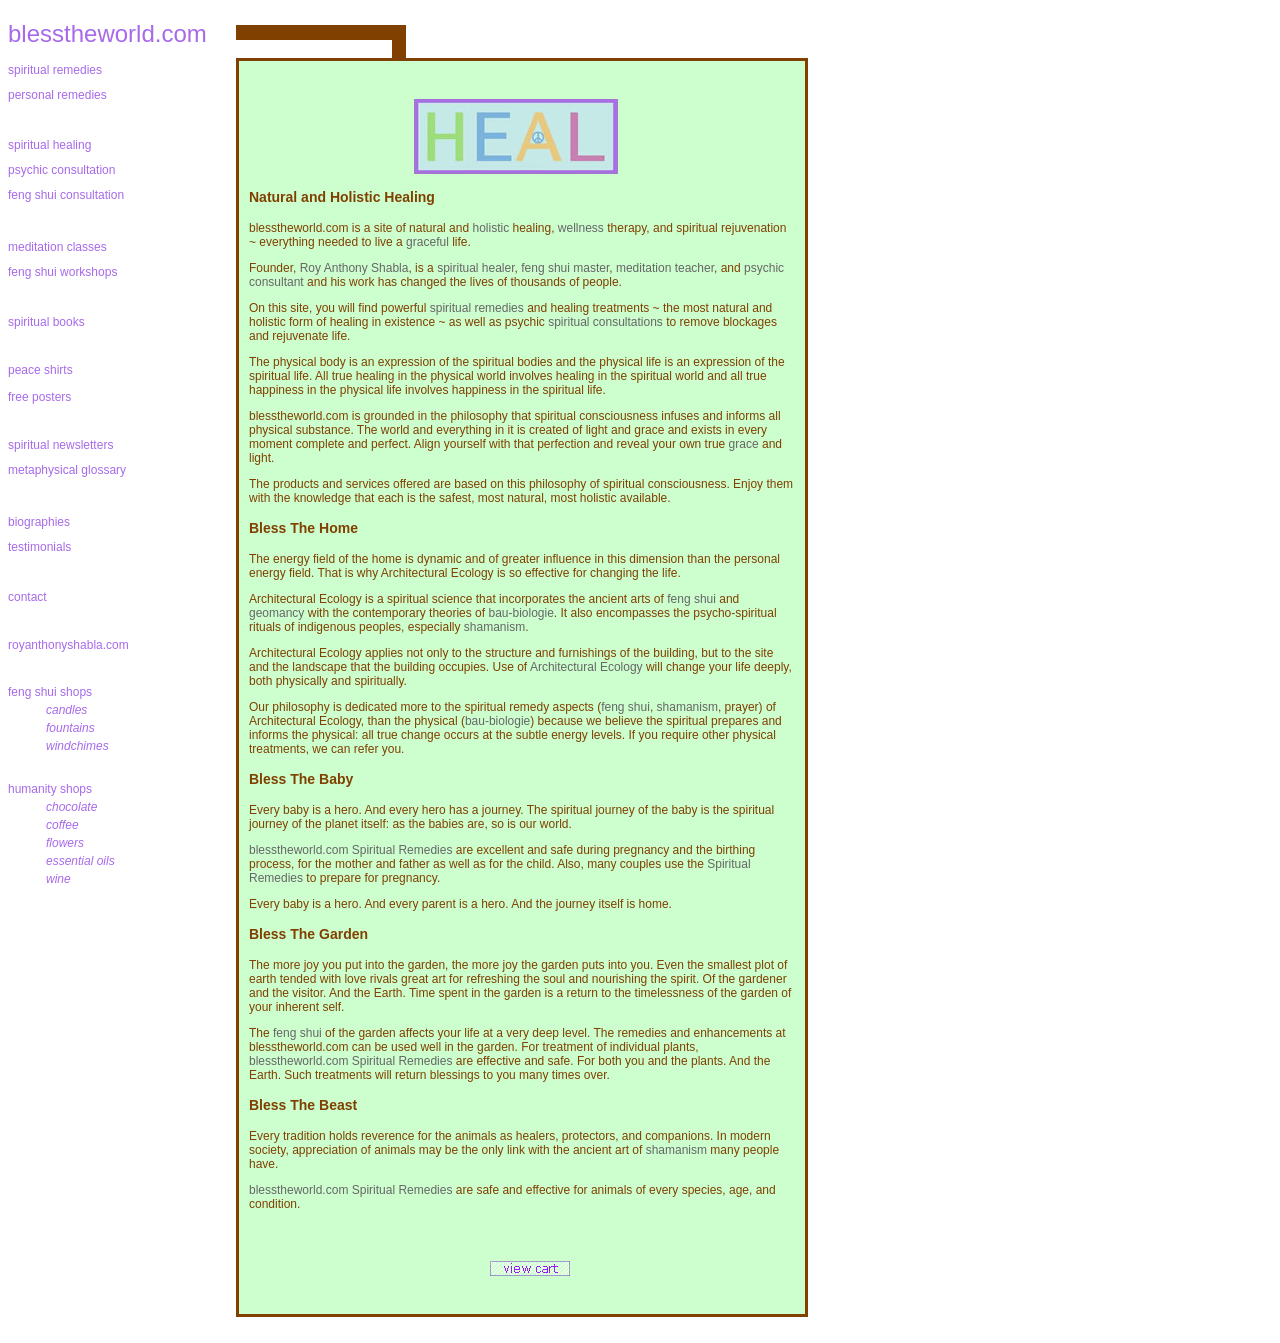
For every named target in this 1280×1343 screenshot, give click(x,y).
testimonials (39, 547)
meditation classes (57, 247)
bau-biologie (520, 613)
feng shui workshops (62, 272)
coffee (62, 825)
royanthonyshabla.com (68, 645)
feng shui (691, 599)
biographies (39, 522)
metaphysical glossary (67, 470)
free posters (39, 397)
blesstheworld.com (107, 33)
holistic (490, 228)
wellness (581, 228)
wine (58, 879)
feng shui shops (53, 692)
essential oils (80, 861)
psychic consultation (61, 170)
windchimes (77, 746)
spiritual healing (49, 145)
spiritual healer (475, 268)
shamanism (494, 627)
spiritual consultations (605, 322)
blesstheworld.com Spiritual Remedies (350, 850)
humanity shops (53, 789)
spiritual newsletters (60, 445)
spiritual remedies (55, 70)
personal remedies (57, 95)
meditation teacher (665, 268)
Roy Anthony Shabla (354, 268)
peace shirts (40, 370)
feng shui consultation (66, 195)
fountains (70, 728)
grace (744, 444)
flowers (65, 843)
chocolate (71, 807)
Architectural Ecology (586, 667)
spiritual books (46, 322)
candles (66, 710)
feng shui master (565, 268)
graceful (427, 242)
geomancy (276, 613)
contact (27, 597)
